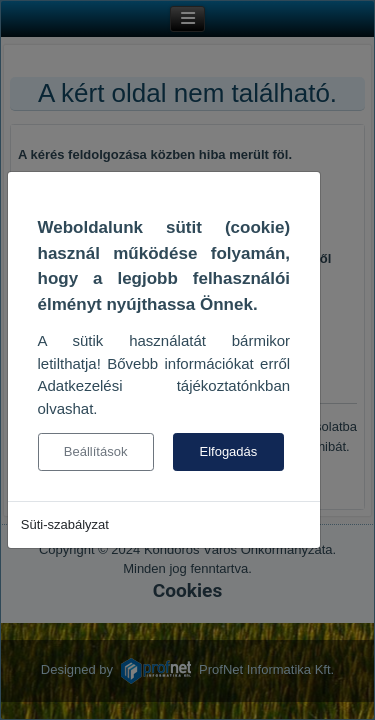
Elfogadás (228, 451)
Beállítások (96, 451)
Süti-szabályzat (65, 524)
